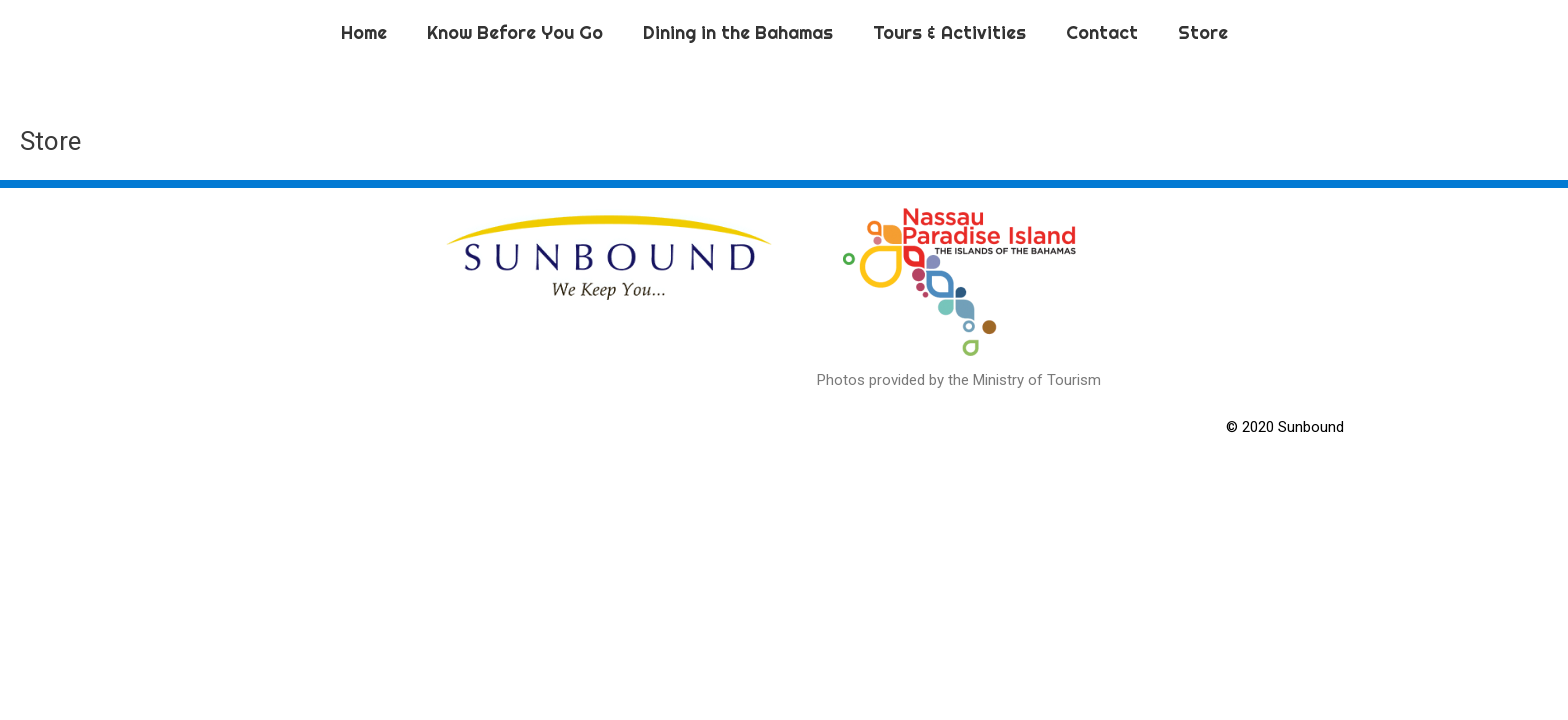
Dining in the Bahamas (738, 32)
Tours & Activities (949, 32)
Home (364, 32)
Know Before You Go (515, 32)
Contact (1102, 32)
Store (1203, 32)
